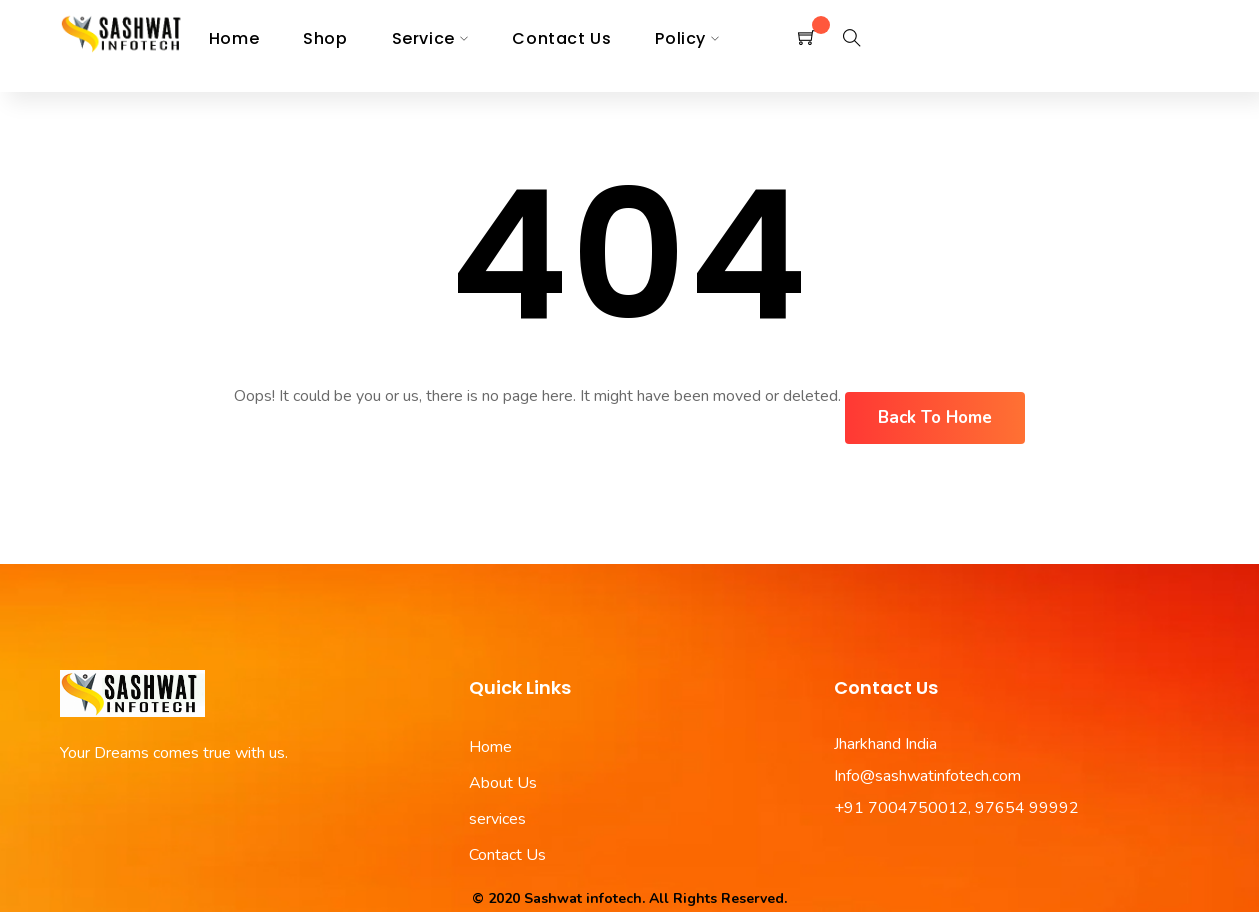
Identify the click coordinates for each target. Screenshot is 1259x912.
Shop (325, 38)
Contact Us (507, 855)
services (497, 819)
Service (423, 38)
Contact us (561, 38)
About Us (503, 783)
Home (234, 38)
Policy (680, 38)
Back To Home (935, 417)
